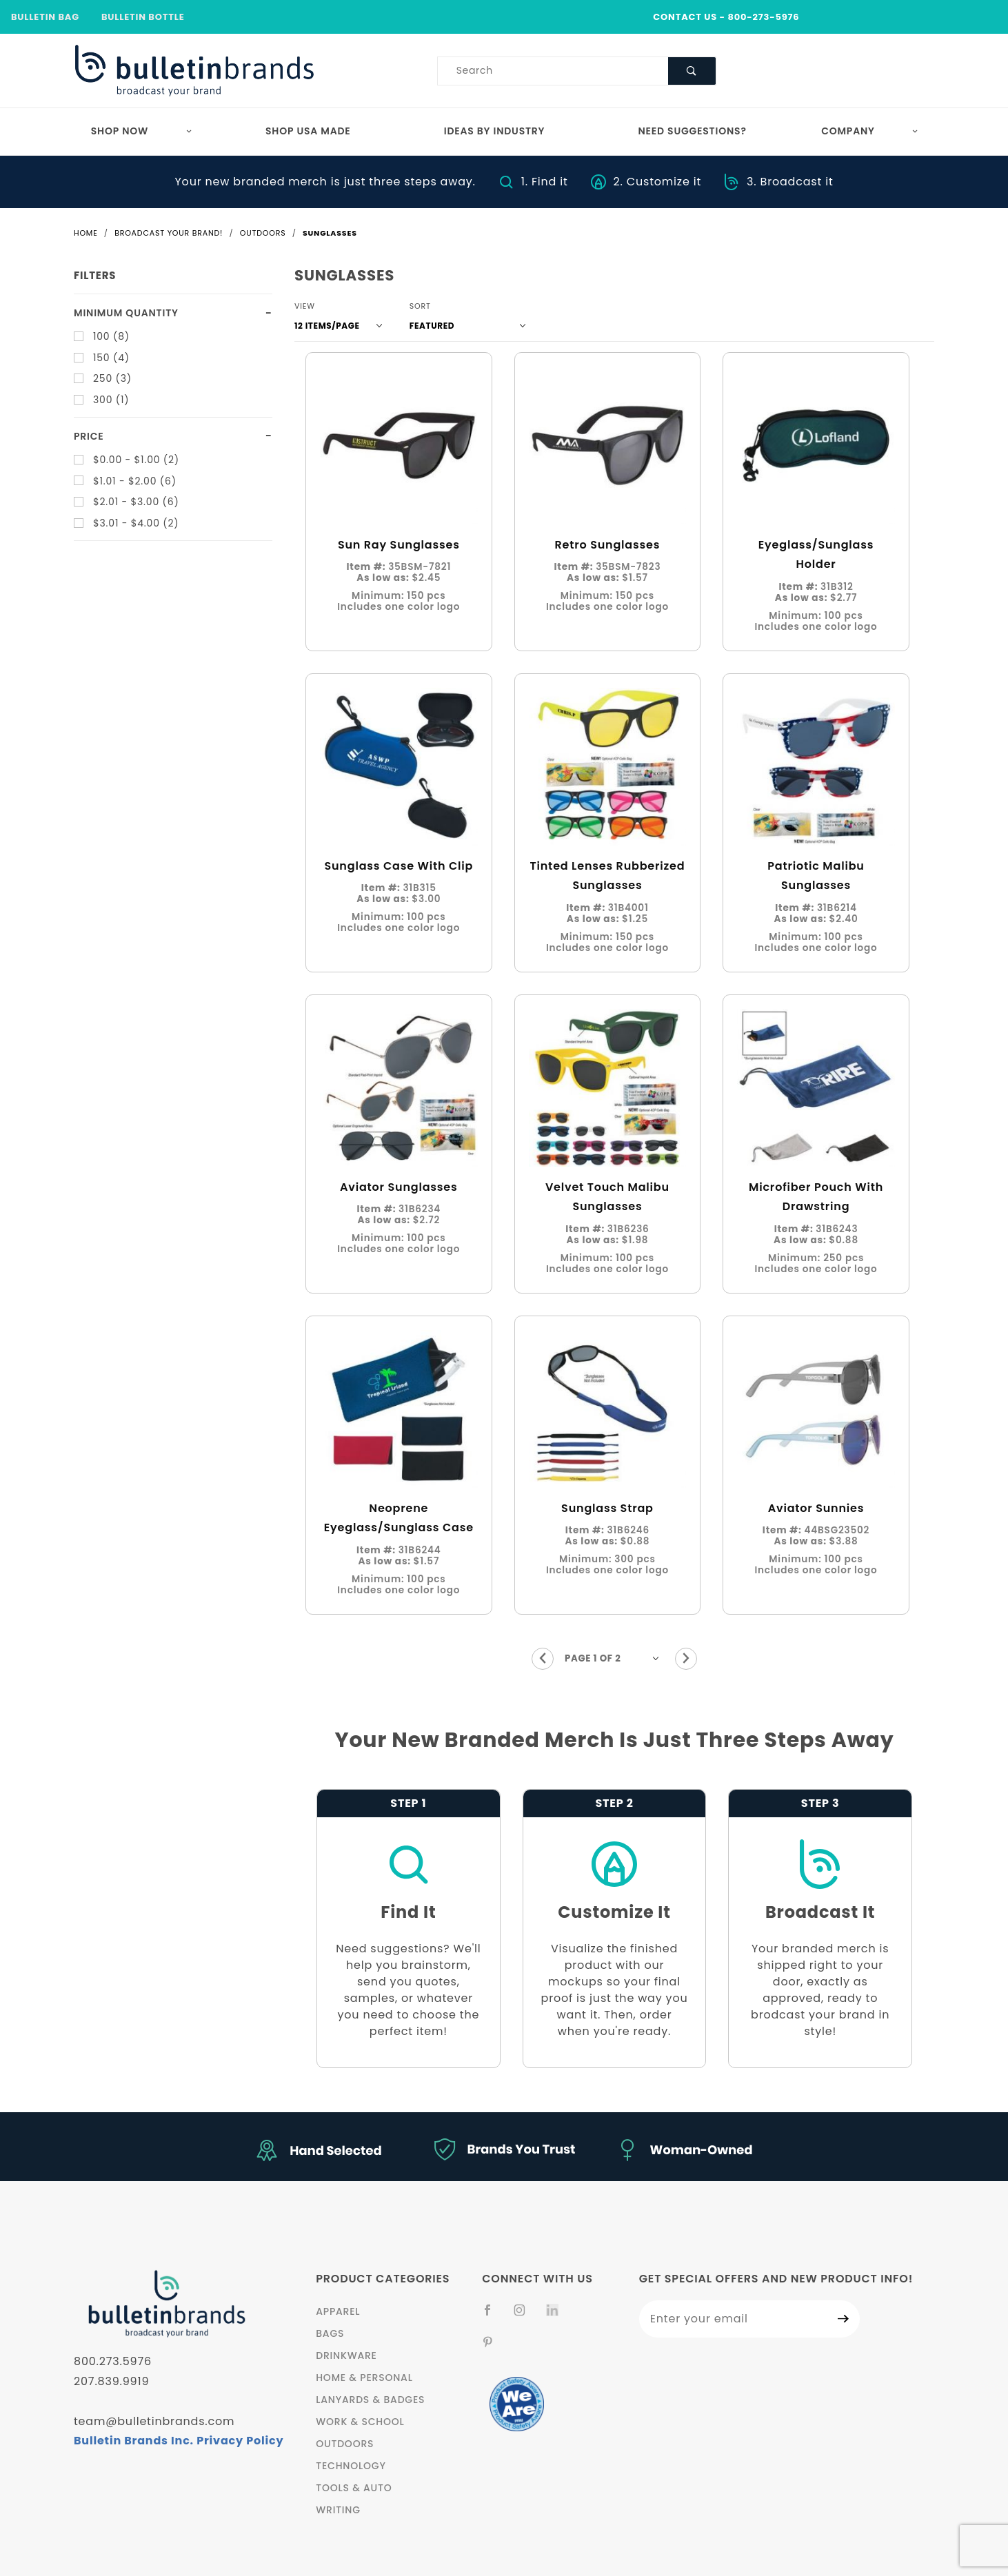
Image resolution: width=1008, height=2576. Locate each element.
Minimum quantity (126, 313)
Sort (420, 305)
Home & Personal (364, 2377)
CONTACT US (685, 16)
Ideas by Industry (494, 131)
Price (89, 436)
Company (869, 131)
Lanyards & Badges (370, 2399)
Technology (350, 2466)
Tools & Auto (354, 2488)
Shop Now (141, 131)
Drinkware (346, 2355)
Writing (338, 2510)
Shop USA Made (308, 131)
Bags (330, 2333)
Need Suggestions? (692, 131)
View (304, 305)
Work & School (360, 2422)
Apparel (338, 2311)
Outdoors (345, 2444)
